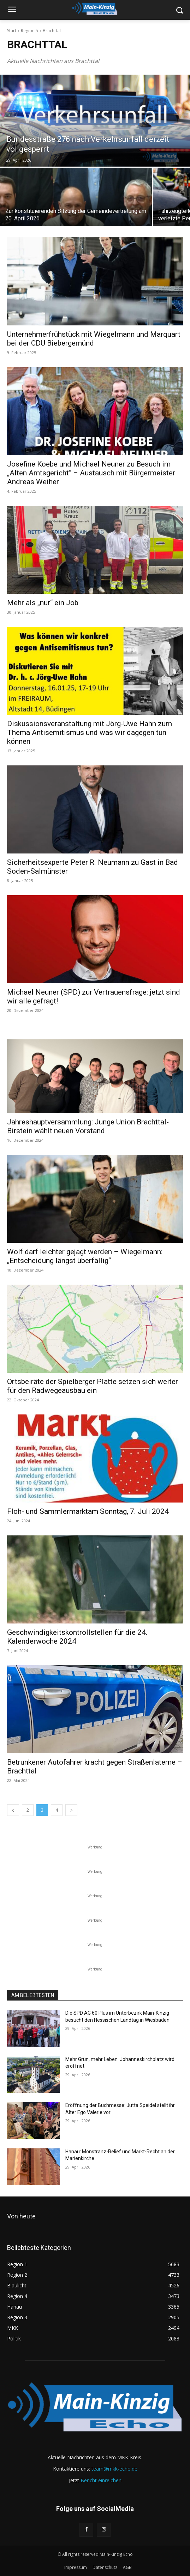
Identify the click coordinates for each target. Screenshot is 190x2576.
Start (11, 31)
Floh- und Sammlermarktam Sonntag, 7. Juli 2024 (88, 1511)
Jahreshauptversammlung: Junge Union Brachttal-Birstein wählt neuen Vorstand (88, 1126)
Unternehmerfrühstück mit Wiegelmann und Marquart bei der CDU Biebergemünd (93, 338)
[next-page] (71, 1810)
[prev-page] (13, 1810)
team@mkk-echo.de (114, 2468)
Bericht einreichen (101, 2480)
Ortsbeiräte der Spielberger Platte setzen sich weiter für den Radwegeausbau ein (92, 1386)
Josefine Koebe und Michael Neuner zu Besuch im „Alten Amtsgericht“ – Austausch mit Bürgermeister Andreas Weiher (91, 473)
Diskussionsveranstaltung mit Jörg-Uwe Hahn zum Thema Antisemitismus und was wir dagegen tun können (89, 732)
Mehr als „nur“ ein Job (42, 602)
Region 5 (29, 31)
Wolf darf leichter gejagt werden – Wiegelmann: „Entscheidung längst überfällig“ (84, 1256)
